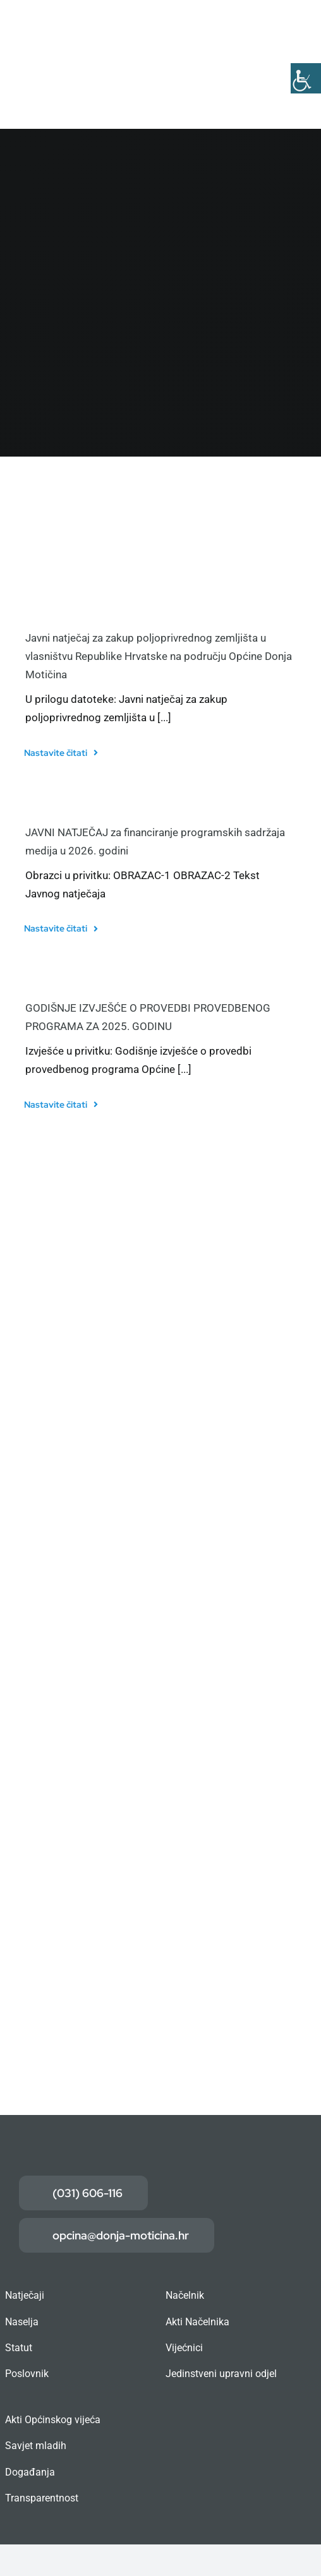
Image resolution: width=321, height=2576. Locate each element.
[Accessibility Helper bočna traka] (306, 78)
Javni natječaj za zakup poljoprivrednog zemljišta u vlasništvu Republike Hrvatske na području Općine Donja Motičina (158, 656)
